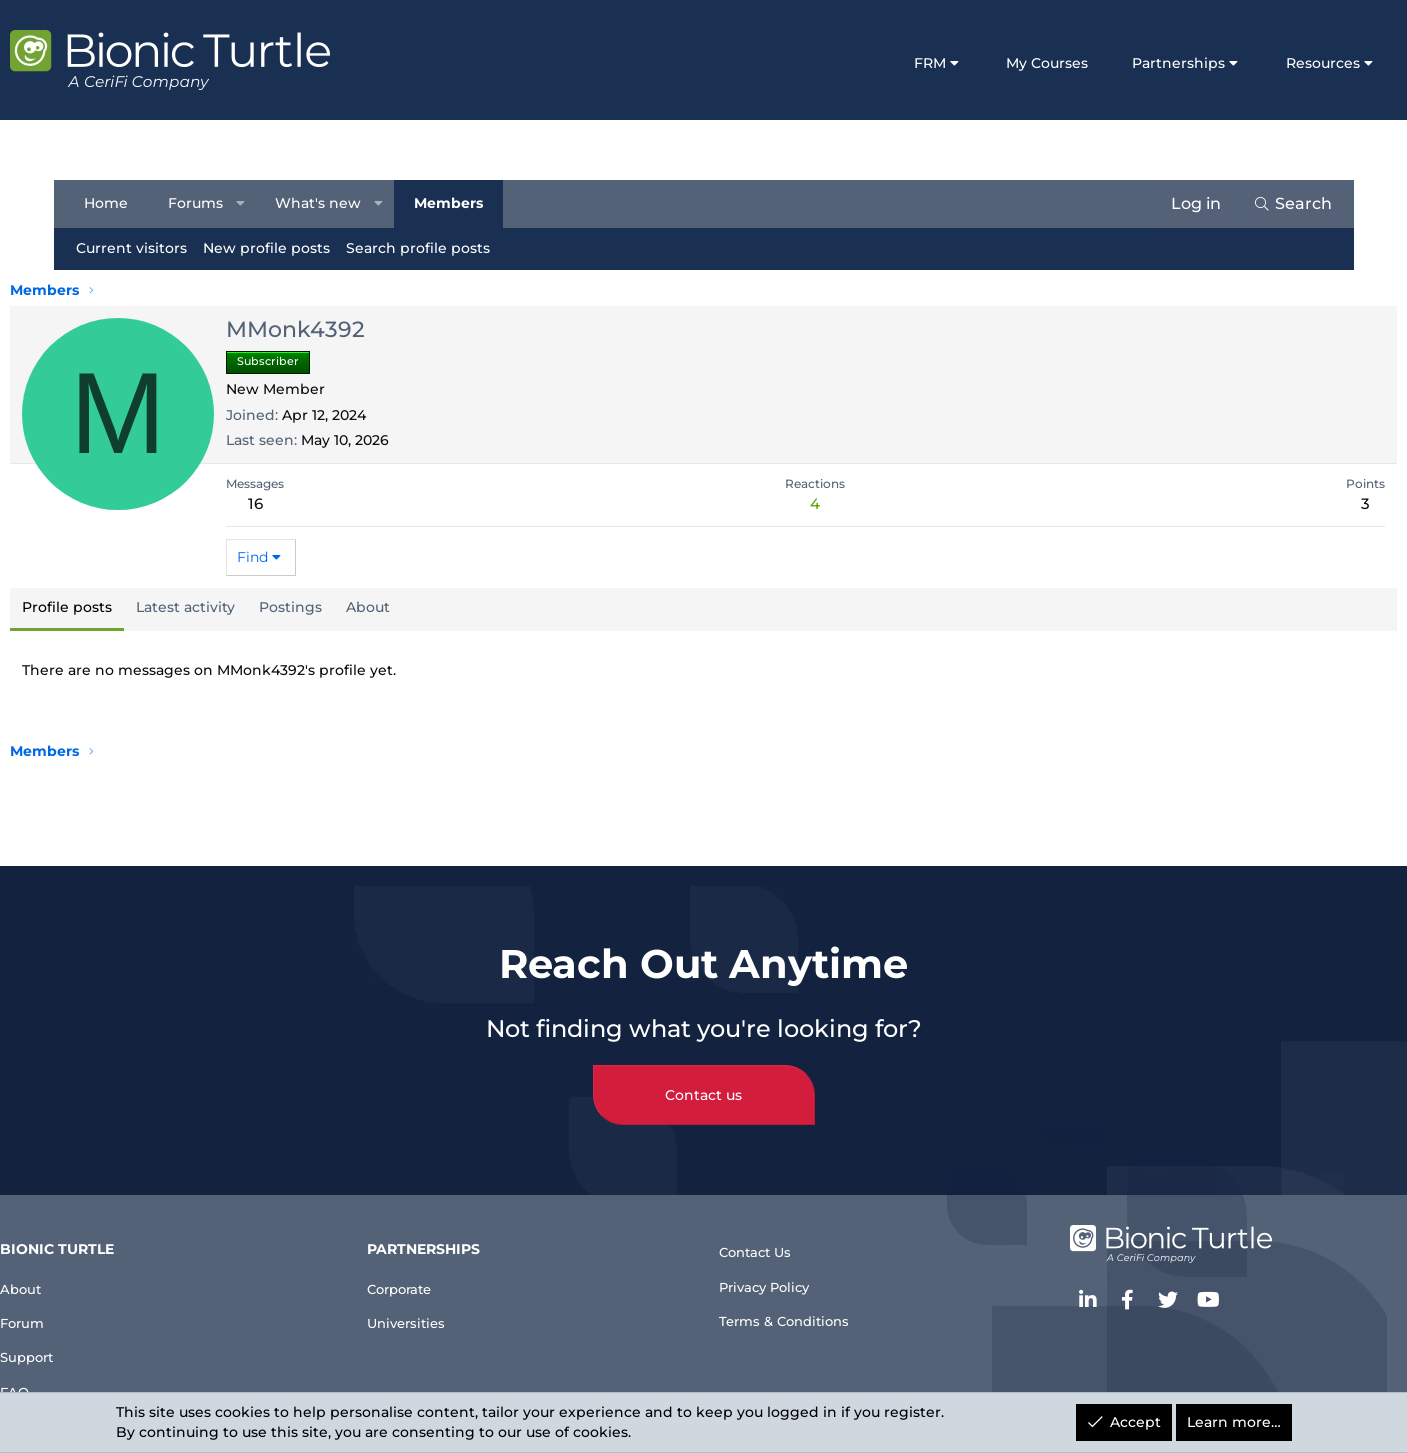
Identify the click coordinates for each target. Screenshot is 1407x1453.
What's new (328, 203)
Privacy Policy (775, 1269)
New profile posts (276, 248)
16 (308, 503)
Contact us (703, 1072)
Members (458, 203)
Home (116, 203)
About (94, 1263)
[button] (250, 204)
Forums (205, 203)
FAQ (86, 1384)
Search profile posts (428, 248)
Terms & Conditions (797, 1309)
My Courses (994, 63)
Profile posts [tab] (121, 607)
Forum (96, 1303)
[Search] (1282, 204)
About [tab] (422, 607)
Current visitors (141, 248)
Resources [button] (1270, 63)
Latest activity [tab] (239, 607)
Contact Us (764, 1228)
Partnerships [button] (1125, 63)
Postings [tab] (344, 607)
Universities (448, 1303)
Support (102, 1344)
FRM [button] (876, 63)
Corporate (442, 1263)
